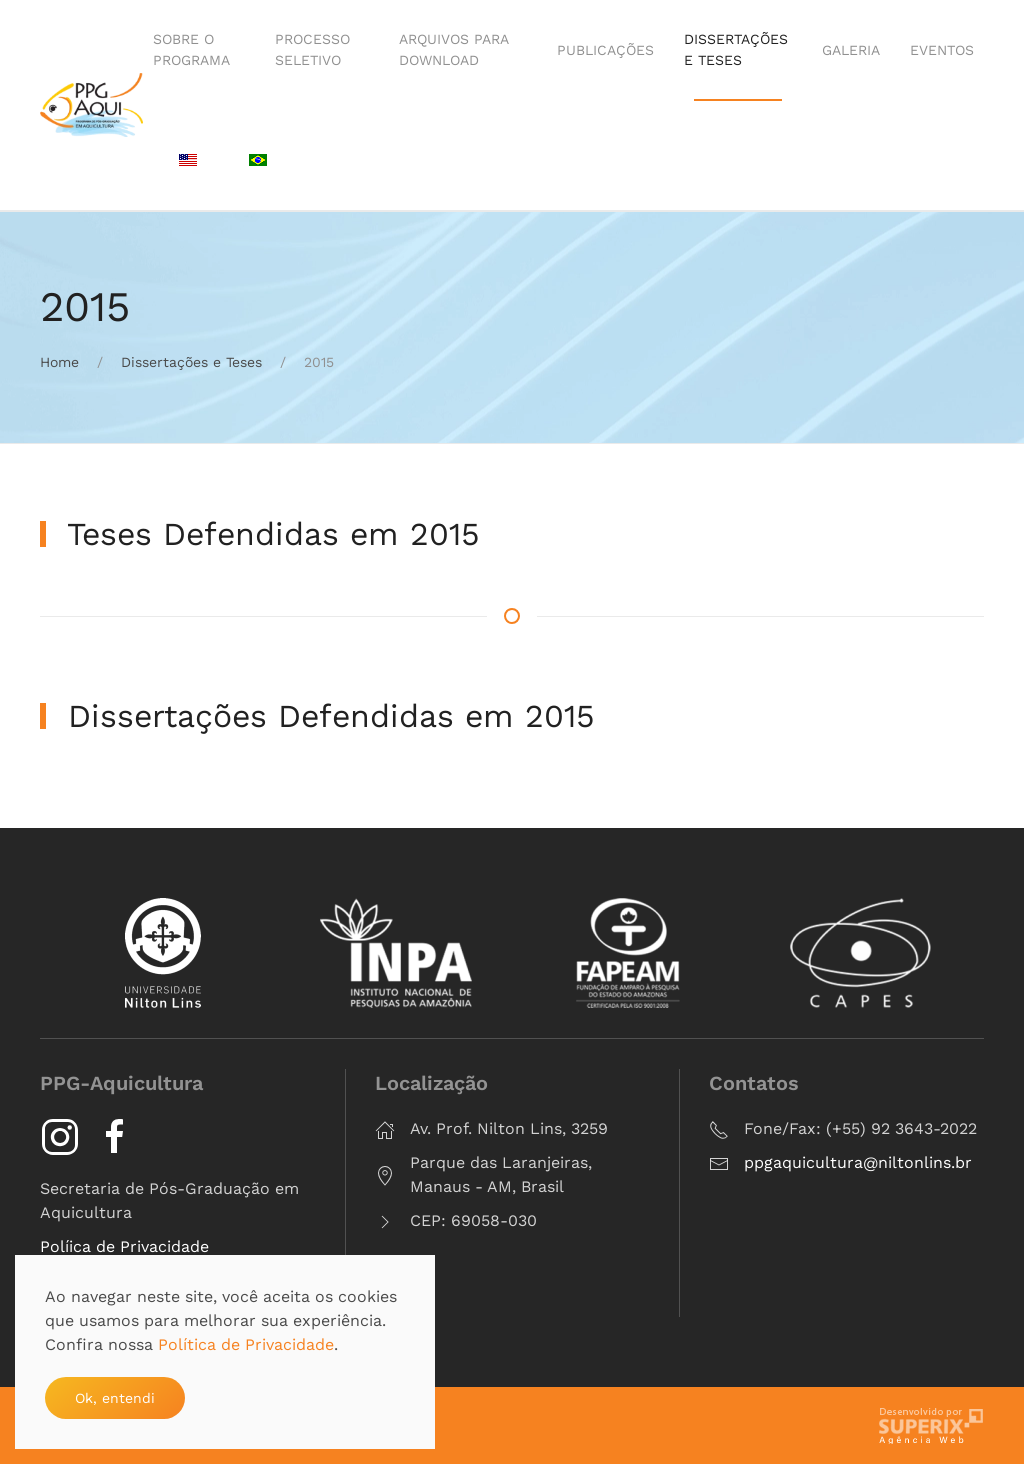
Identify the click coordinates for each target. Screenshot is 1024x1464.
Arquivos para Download (453, 49)
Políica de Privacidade (124, 1246)
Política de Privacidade (246, 1344)
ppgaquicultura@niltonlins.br (858, 1162)
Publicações (605, 50)
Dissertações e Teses (736, 49)
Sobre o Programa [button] (191, 49)
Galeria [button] (851, 50)
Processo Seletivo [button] (312, 49)
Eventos (942, 50)
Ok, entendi (115, 1398)
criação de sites (931, 1425)
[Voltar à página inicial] (91, 105)
